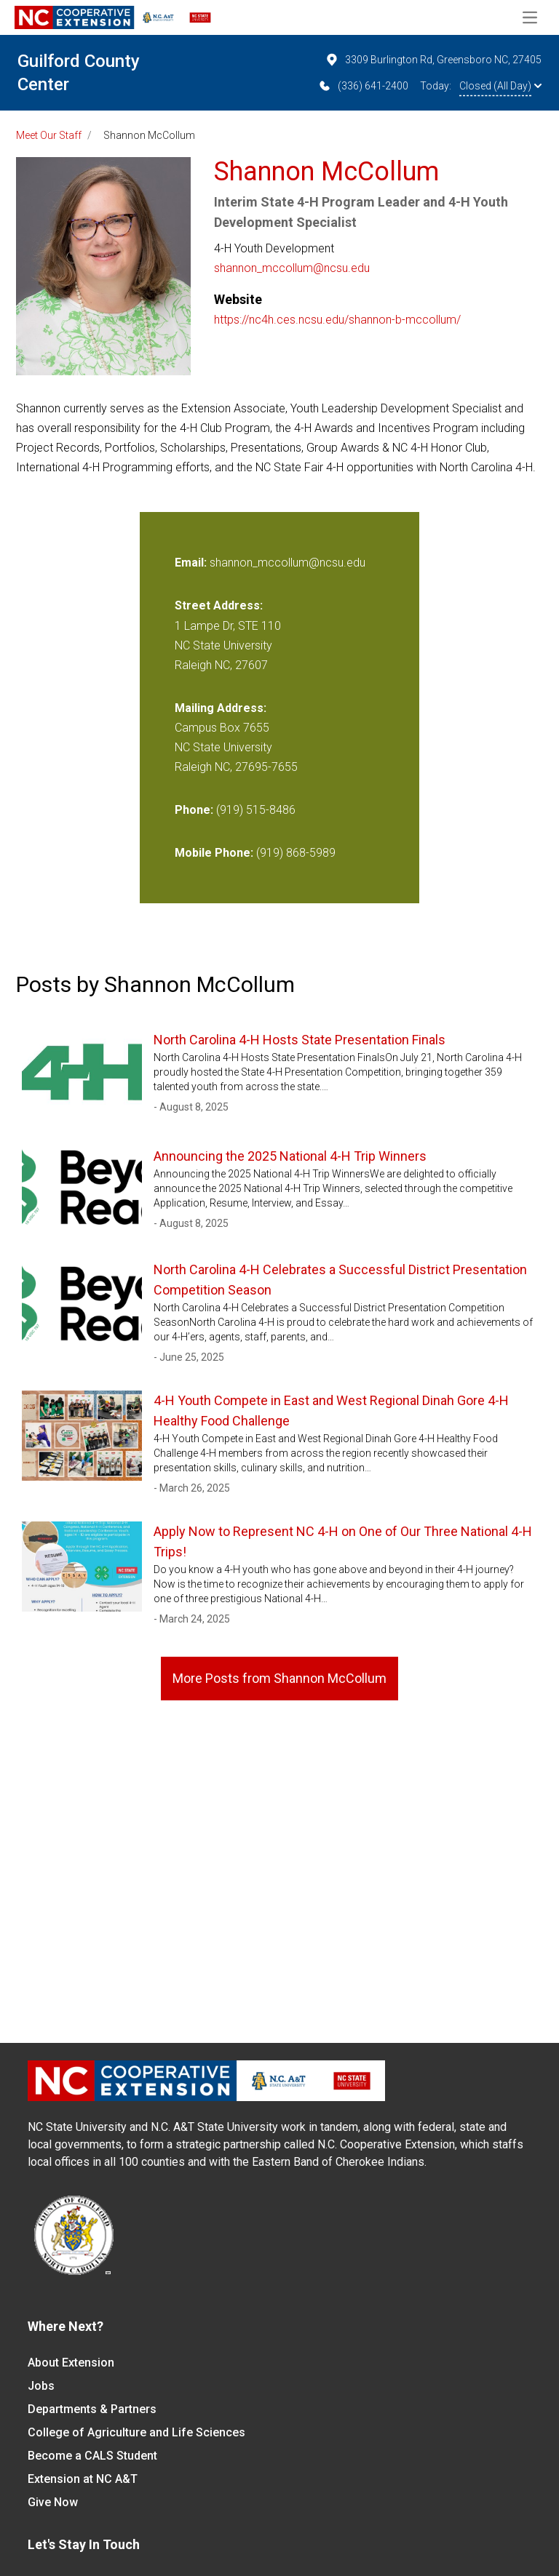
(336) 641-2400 (362, 86)
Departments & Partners (92, 2409)
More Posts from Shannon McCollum (279, 1678)
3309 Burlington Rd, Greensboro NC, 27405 (433, 59)
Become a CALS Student (92, 2456)
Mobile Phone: (214, 853)
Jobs (41, 2386)
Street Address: (219, 605)
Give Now (53, 2502)
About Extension (71, 2362)
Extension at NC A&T (83, 2479)
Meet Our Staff (49, 135)
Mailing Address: (220, 708)
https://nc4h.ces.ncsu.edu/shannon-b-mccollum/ (337, 320)
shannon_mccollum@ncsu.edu (292, 268)
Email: (192, 562)
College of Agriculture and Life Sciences (136, 2432)
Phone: (194, 810)
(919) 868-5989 (296, 853)
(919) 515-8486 (256, 810)
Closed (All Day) (500, 86)
